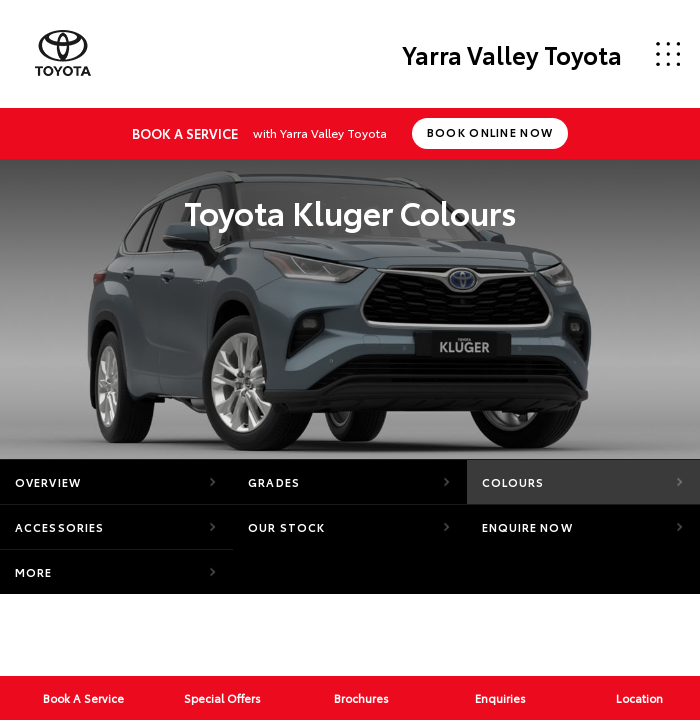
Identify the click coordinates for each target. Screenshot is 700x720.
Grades (274, 482)
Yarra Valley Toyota (512, 54)
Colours (513, 482)
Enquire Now (527, 527)
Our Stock (286, 527)
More (33, 572)
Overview (48, 482)
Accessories (59, 527)
